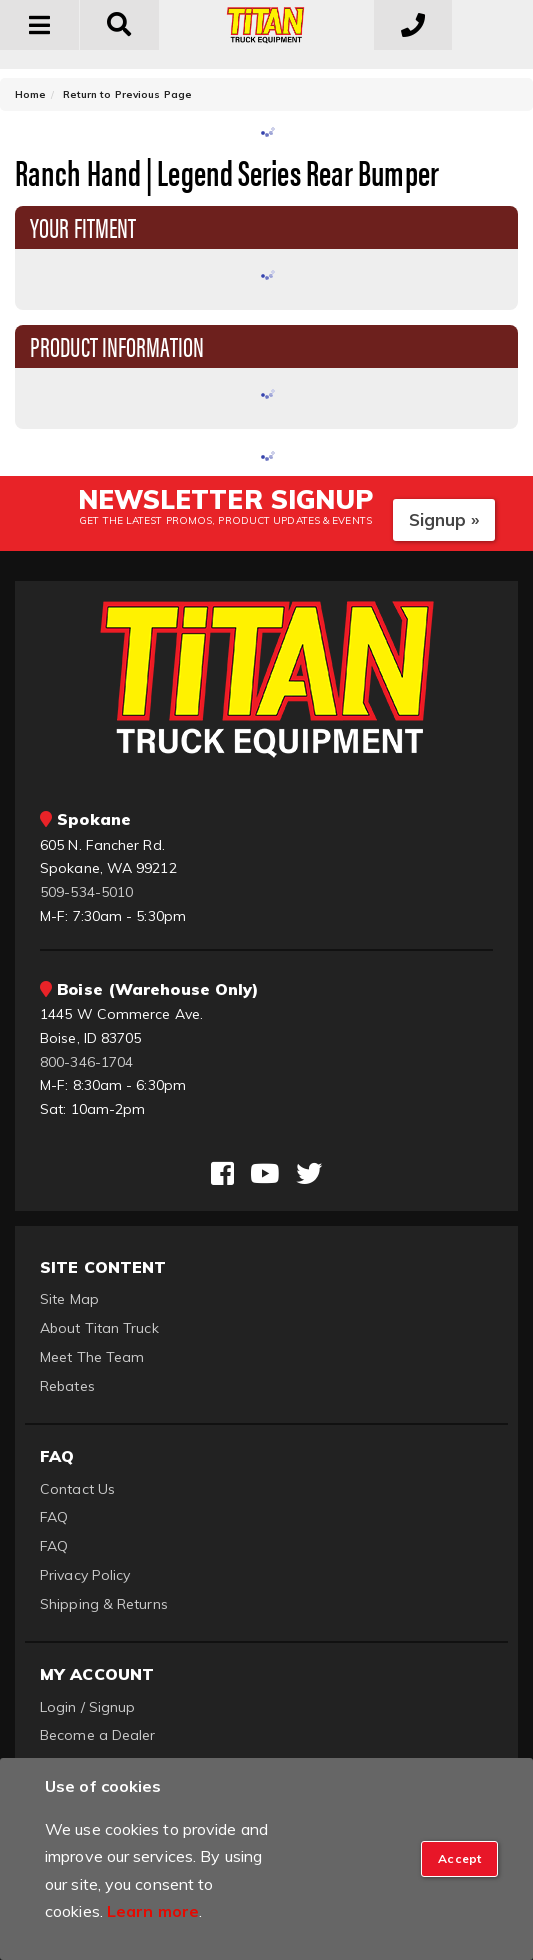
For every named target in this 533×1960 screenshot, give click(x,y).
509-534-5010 (86, 892)
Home (30, 94)
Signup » (444, 519)
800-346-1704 (86, 1062)
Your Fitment (83, 226)
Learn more (153, 1911)
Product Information (117, 345)
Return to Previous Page (127, 94)
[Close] (459, 1859)
